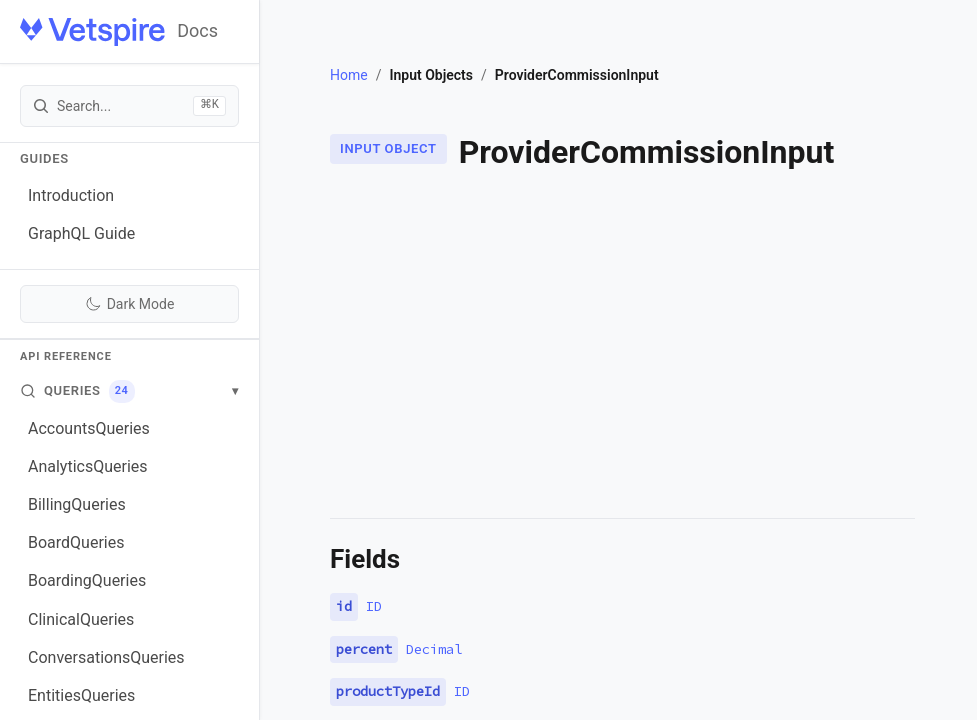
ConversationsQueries (106, 657)
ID (374, 606)
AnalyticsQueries (88, 466)
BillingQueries (77, 504)
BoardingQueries (87, 580)
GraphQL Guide (81, 233)
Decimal (434, 649)
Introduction (71, 195)
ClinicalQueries (81, 619)
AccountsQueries (89, 428)
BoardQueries (76, 542)
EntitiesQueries (81, 695)
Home (349, 75)
